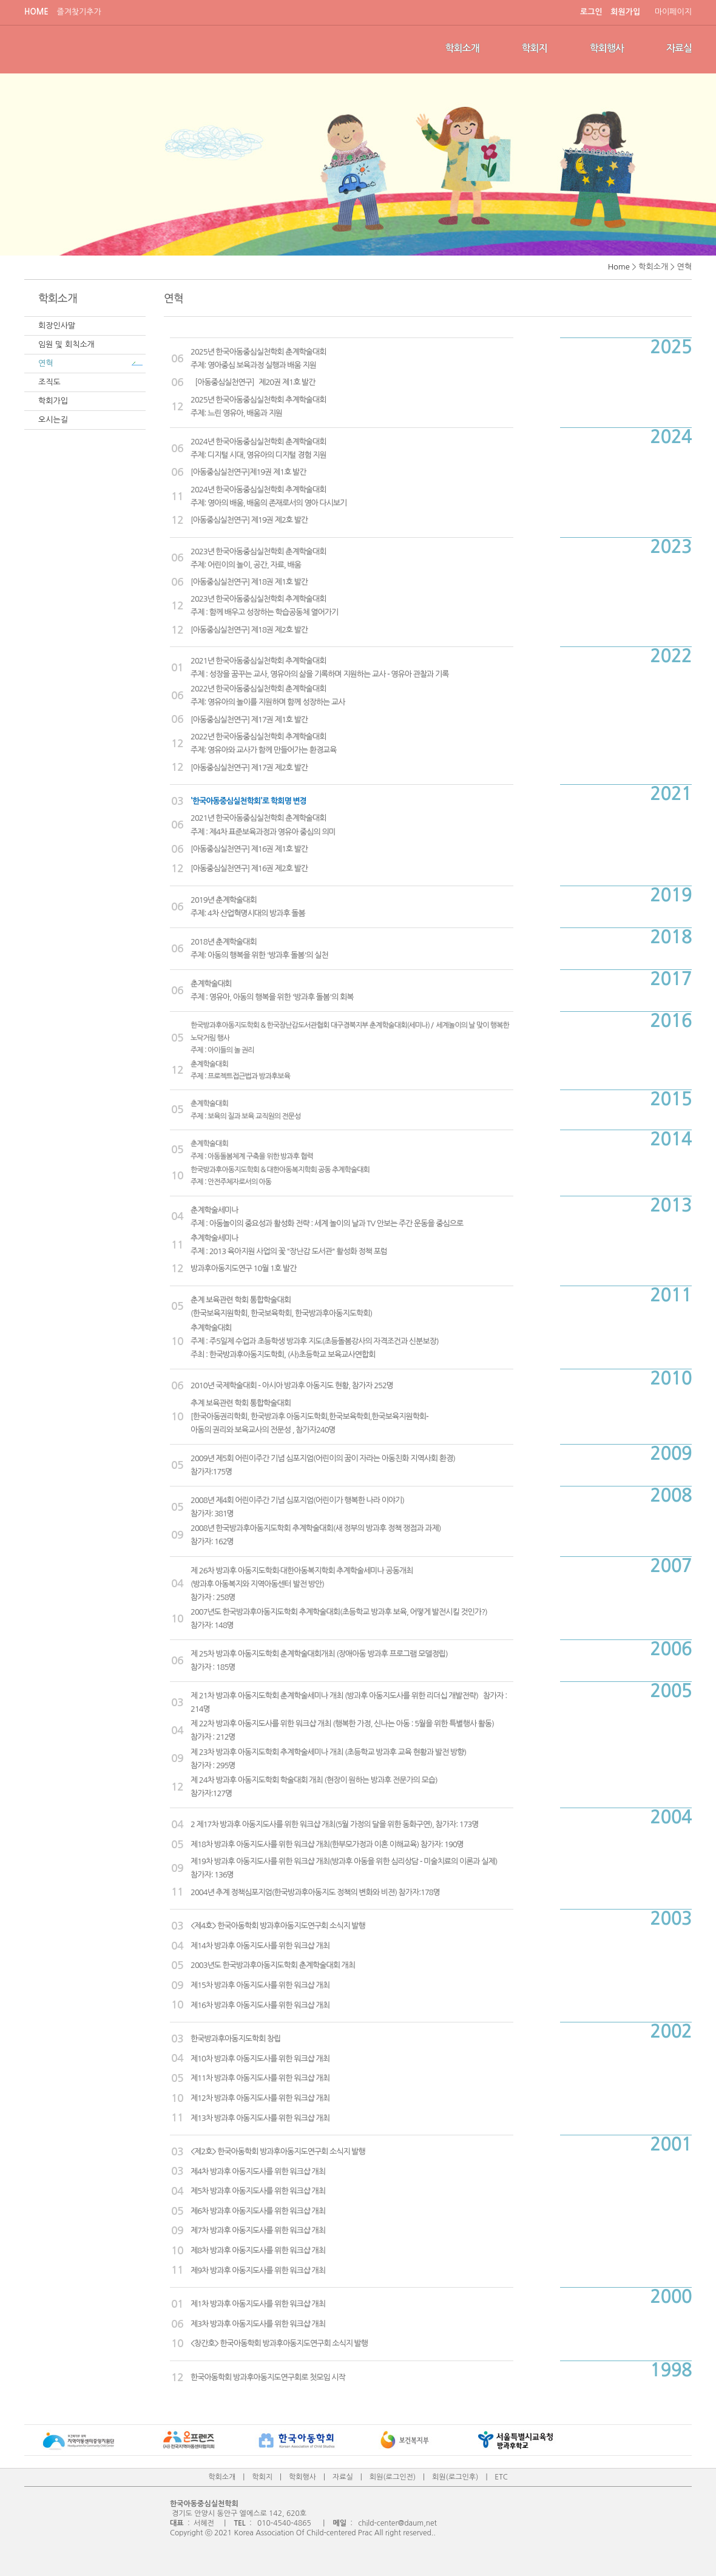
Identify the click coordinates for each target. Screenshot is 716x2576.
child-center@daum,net (397, 2523)
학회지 (534, 48)
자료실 (679, 48)
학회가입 (53, 401)
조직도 (49, 382)
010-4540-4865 (284, 2523)
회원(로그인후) (455, 2477)
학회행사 (607, 48)
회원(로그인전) (393, 2477)
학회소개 (462, 48)
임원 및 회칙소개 (66, 344)
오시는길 (53, 420)
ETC (501, 2477)
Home (619, 267)
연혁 (45, 363)
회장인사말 (56, 326)
